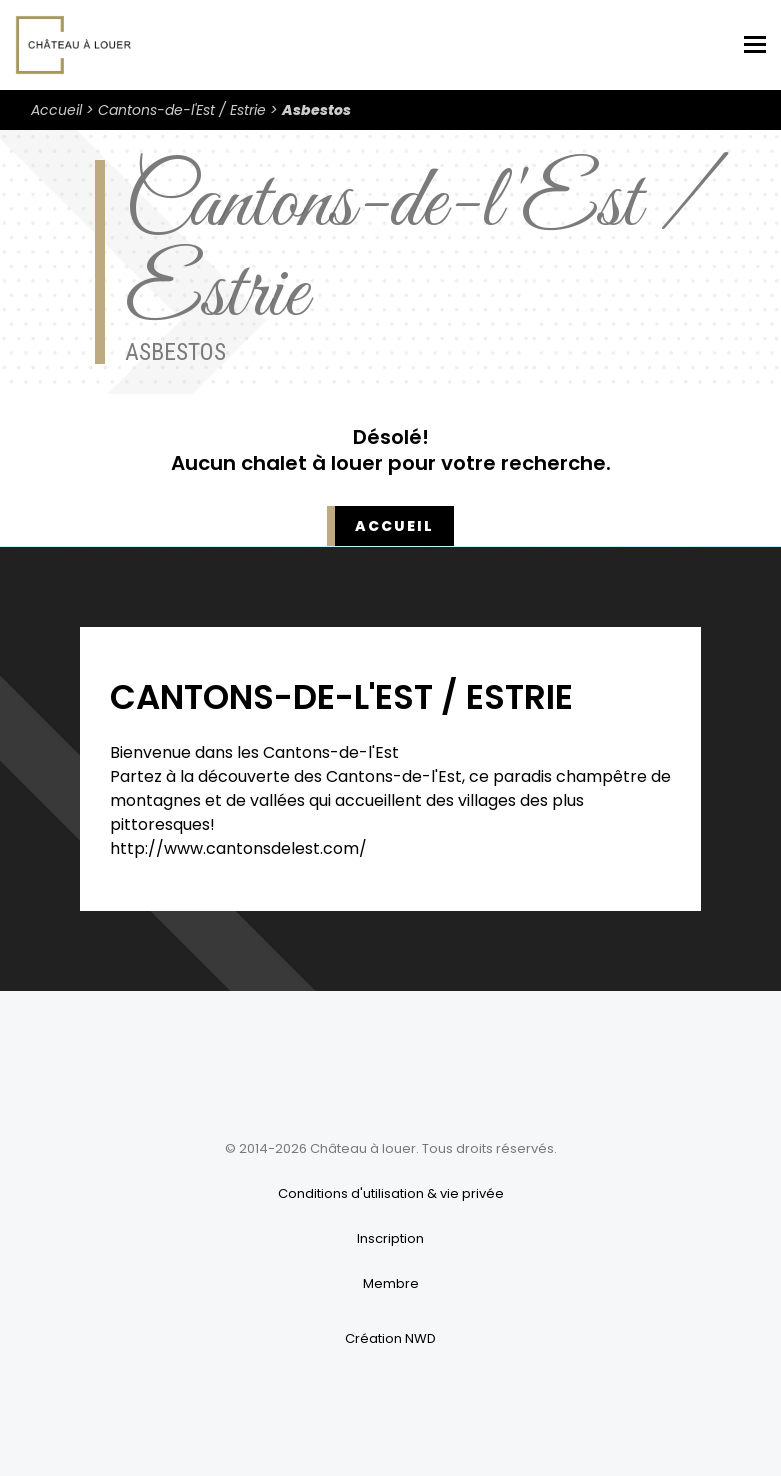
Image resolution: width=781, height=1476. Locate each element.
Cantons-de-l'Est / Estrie (182, 110)
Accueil (56, 110)
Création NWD (390, 1338)
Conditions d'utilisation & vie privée (391, 1193)
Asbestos (316, 110)
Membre (391, 1283)
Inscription (390, 1238)
